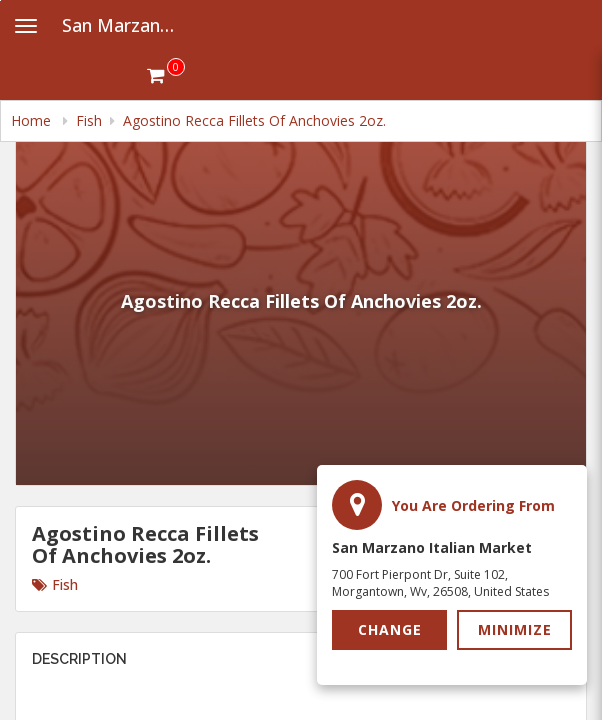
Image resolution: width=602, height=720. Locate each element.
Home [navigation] (33, 120)
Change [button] (390, 629)
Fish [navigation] (89, 120)
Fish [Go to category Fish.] (55, 584)
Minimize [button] (515, 629)
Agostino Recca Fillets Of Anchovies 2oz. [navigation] (254, 120)
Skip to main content (0, 0)
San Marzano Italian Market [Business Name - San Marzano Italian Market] (126, 25)
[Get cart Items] (166, 75)
